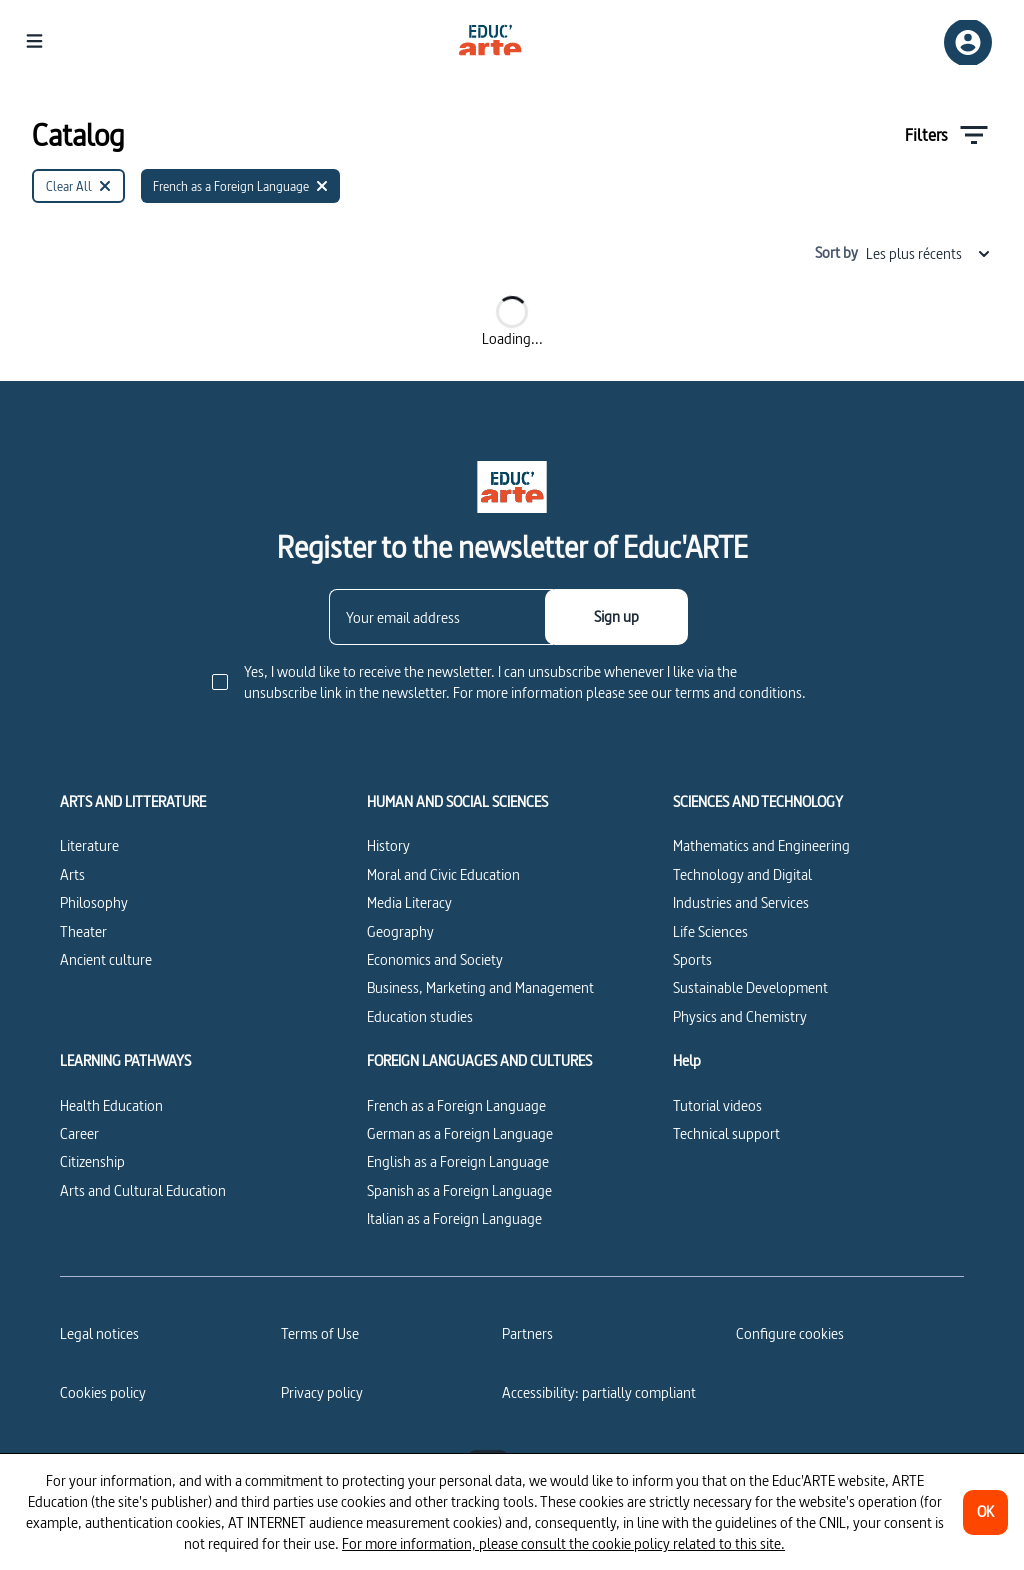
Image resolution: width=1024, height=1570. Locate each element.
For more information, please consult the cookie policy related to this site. (563, 1543)
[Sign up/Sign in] (968, 42)
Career (79, 1133)
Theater (83, 931)
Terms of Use (320, 1333)
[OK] (985, 1512)
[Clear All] (78, 186)
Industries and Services (741, 902)
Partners (527, 1333)
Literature (89, 845)
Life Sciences (710, 931)
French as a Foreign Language (456, 1105)
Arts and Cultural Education (143, 1190)
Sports (692, 959)
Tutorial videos (717, 1105)
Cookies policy (103, 1392)
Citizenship (92, 1161)
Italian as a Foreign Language (454, 1218)
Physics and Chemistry (740, 1016)
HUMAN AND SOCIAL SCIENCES (457, 802)
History (388, 845)
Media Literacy (409, 902)
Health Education (111, 1105)
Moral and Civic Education (443, 874)
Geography (400, 931)
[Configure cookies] (790, 1334)
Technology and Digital (742, 874)
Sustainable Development (750, 987)
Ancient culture (106, 959)
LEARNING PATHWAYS (125, 1061)
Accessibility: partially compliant (599, 1392)
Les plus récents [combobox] (929, 253)
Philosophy (94, 902)
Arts (72, 874)
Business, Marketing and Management (480, 987)
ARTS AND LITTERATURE (133, 802)
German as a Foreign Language (460, 1133)
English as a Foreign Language (458, 1161)
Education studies (420, 1016)
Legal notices (99, 1333)
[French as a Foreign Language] (240, 186)
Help (687, 1061)
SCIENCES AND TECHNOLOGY (758, 802)
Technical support (726, 1133)
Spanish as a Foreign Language (459, 1190)
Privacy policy (322, 1392)
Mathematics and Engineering (761, 845)
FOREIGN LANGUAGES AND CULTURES (479, 1061)
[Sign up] (616, 617)
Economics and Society (435, 959)
